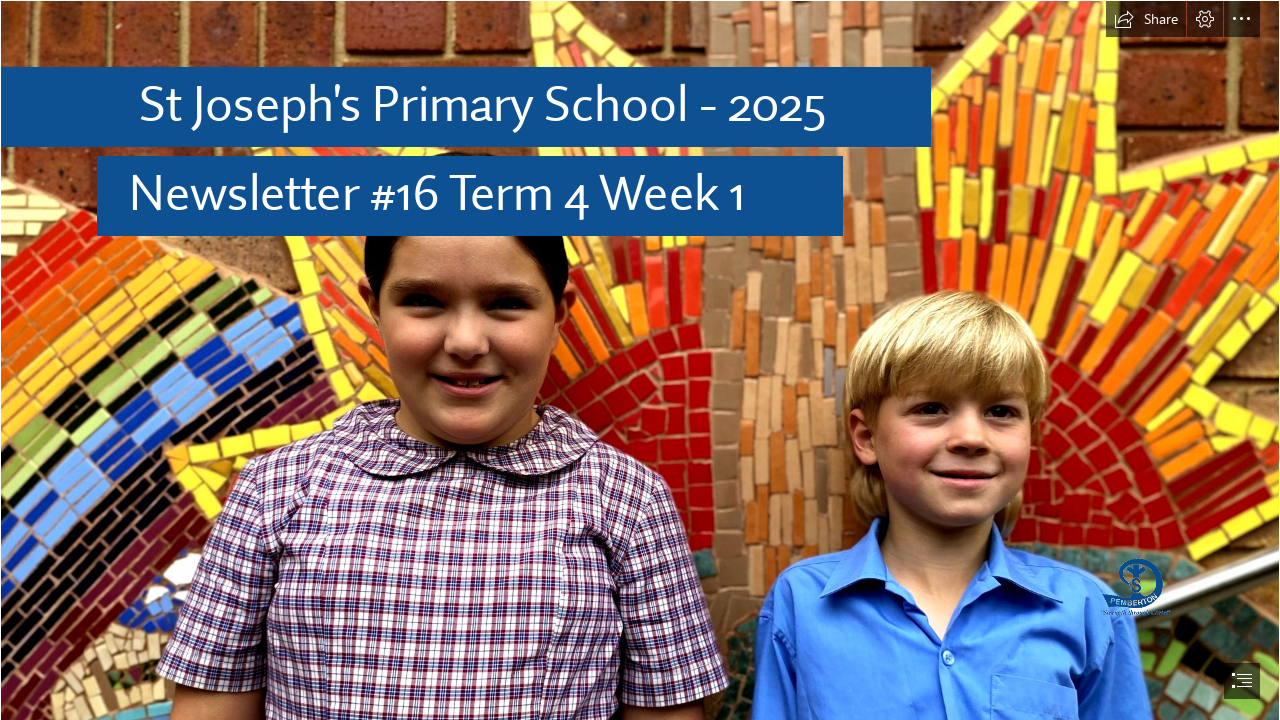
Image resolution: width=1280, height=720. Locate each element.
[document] (640, 360)
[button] (1146, 19)
